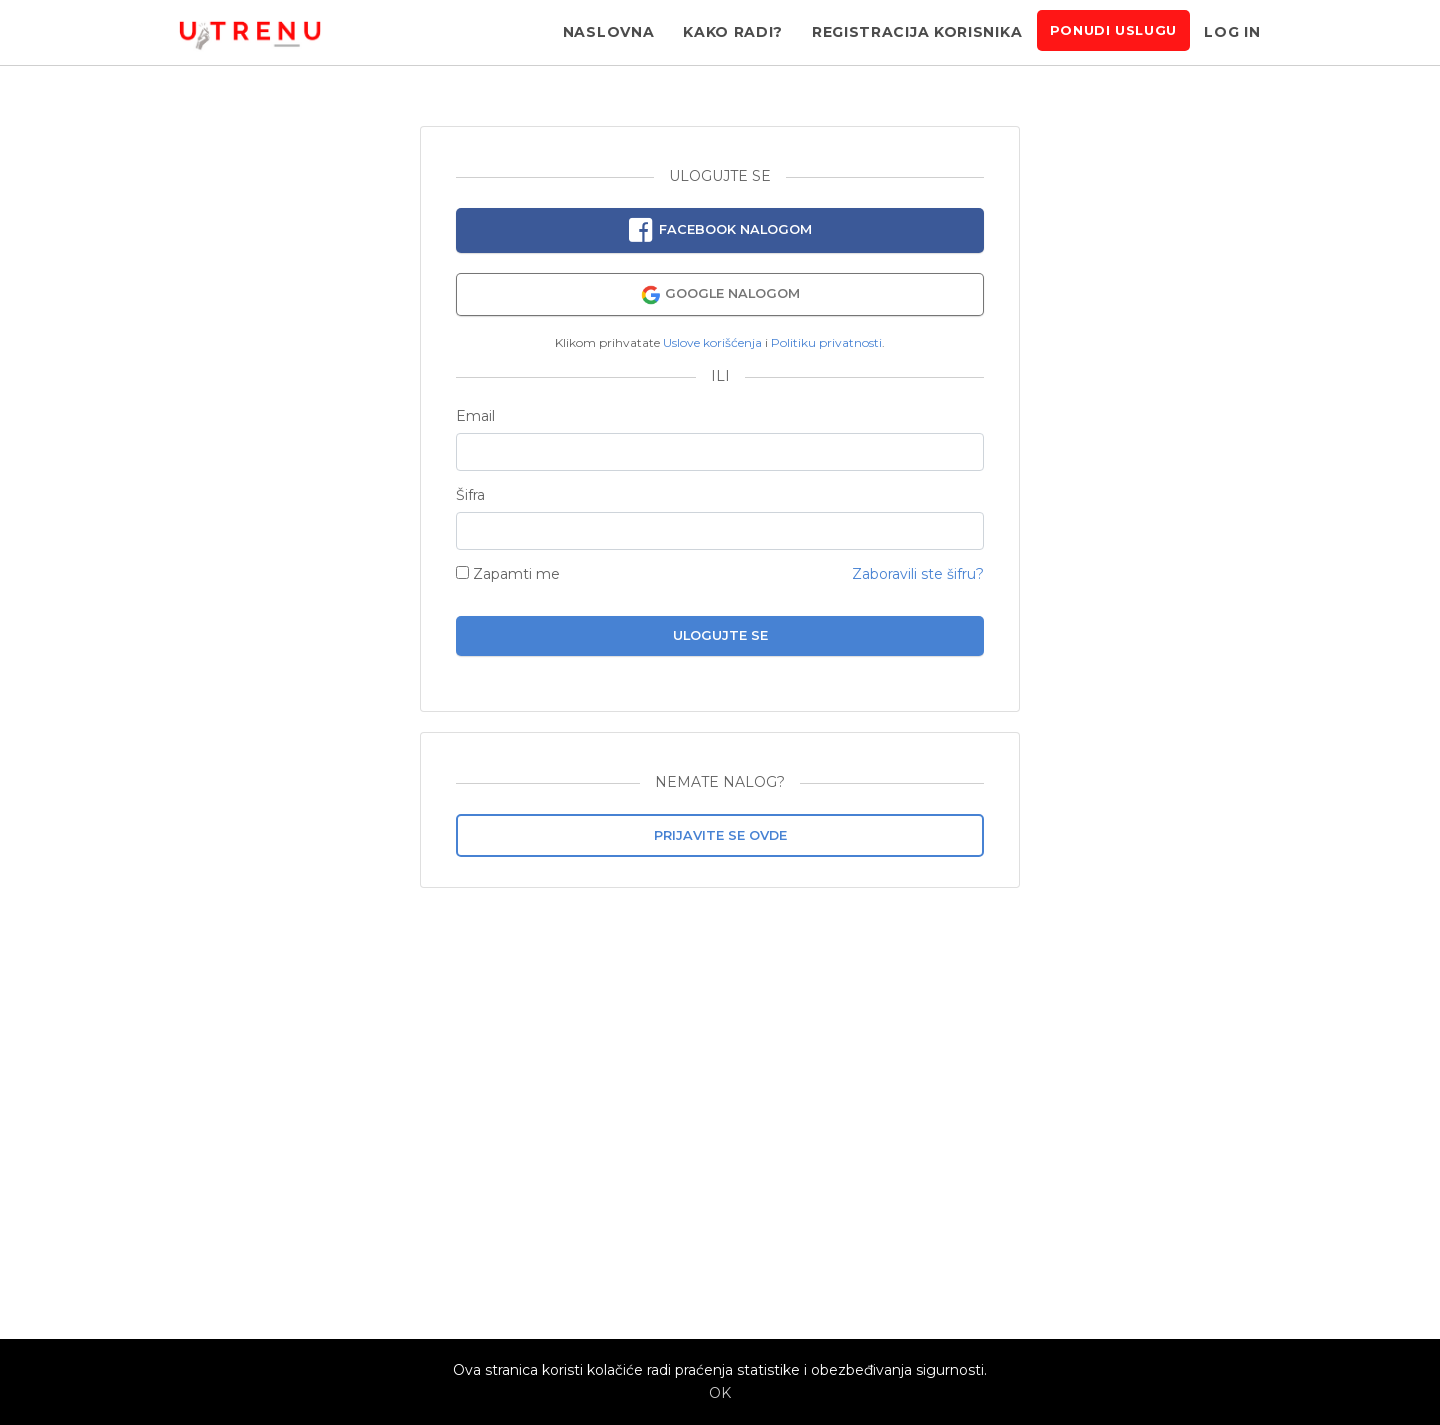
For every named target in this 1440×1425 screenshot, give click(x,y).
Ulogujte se (720, 635)
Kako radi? (733, 32)
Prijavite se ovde (720, 835)
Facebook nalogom (720, 231)
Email (475, 416)
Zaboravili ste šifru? (918, 574)
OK (720, 1393)
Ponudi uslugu (1113, 30)
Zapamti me (508, 574)
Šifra (470, 495)
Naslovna (609, 32)
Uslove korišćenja (712, 342)
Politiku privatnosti (826, 342)
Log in (1232, 32)
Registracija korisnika (917, 32)
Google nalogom (720, 295)
